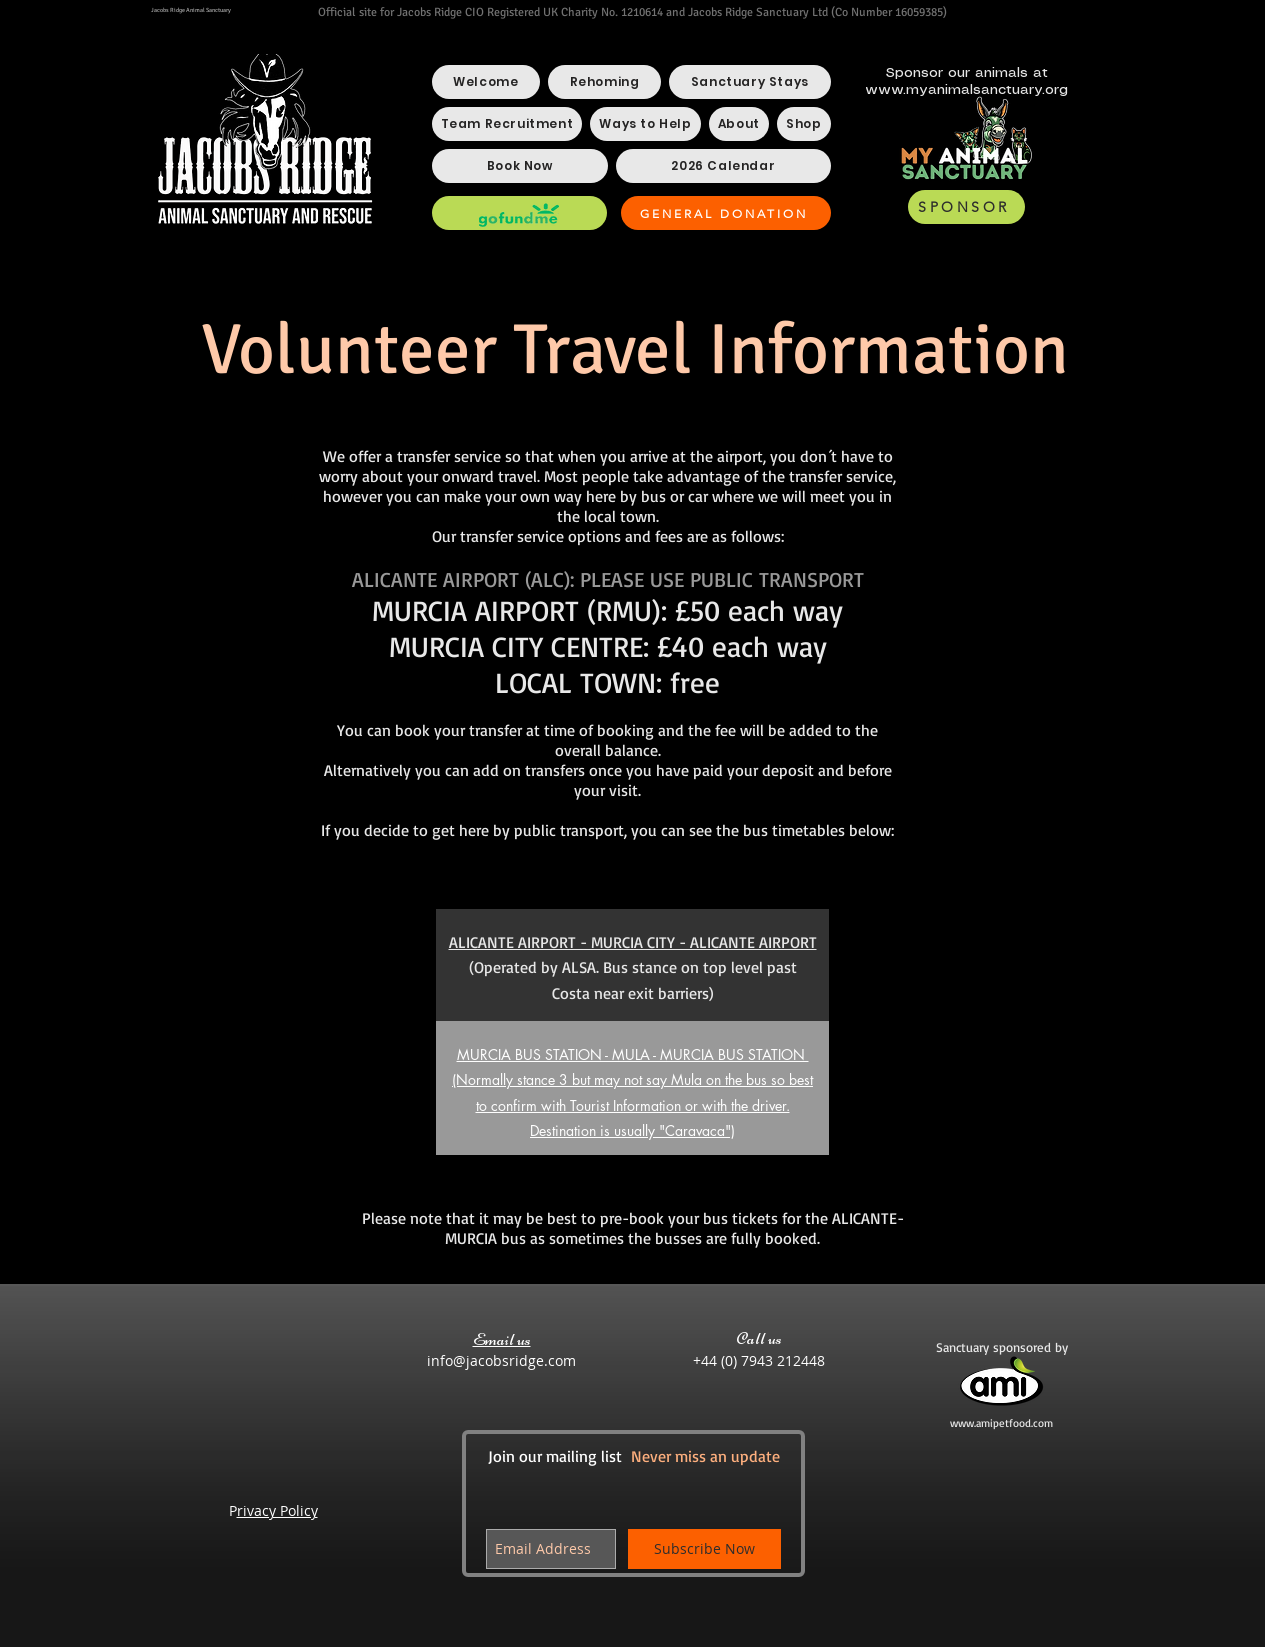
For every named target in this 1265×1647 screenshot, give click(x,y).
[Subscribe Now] (704, 1549)
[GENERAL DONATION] (726, 213)
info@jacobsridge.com (501, 1360)
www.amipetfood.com (1001, 1423)
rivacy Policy (277, 1510)
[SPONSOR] (966, 207)
